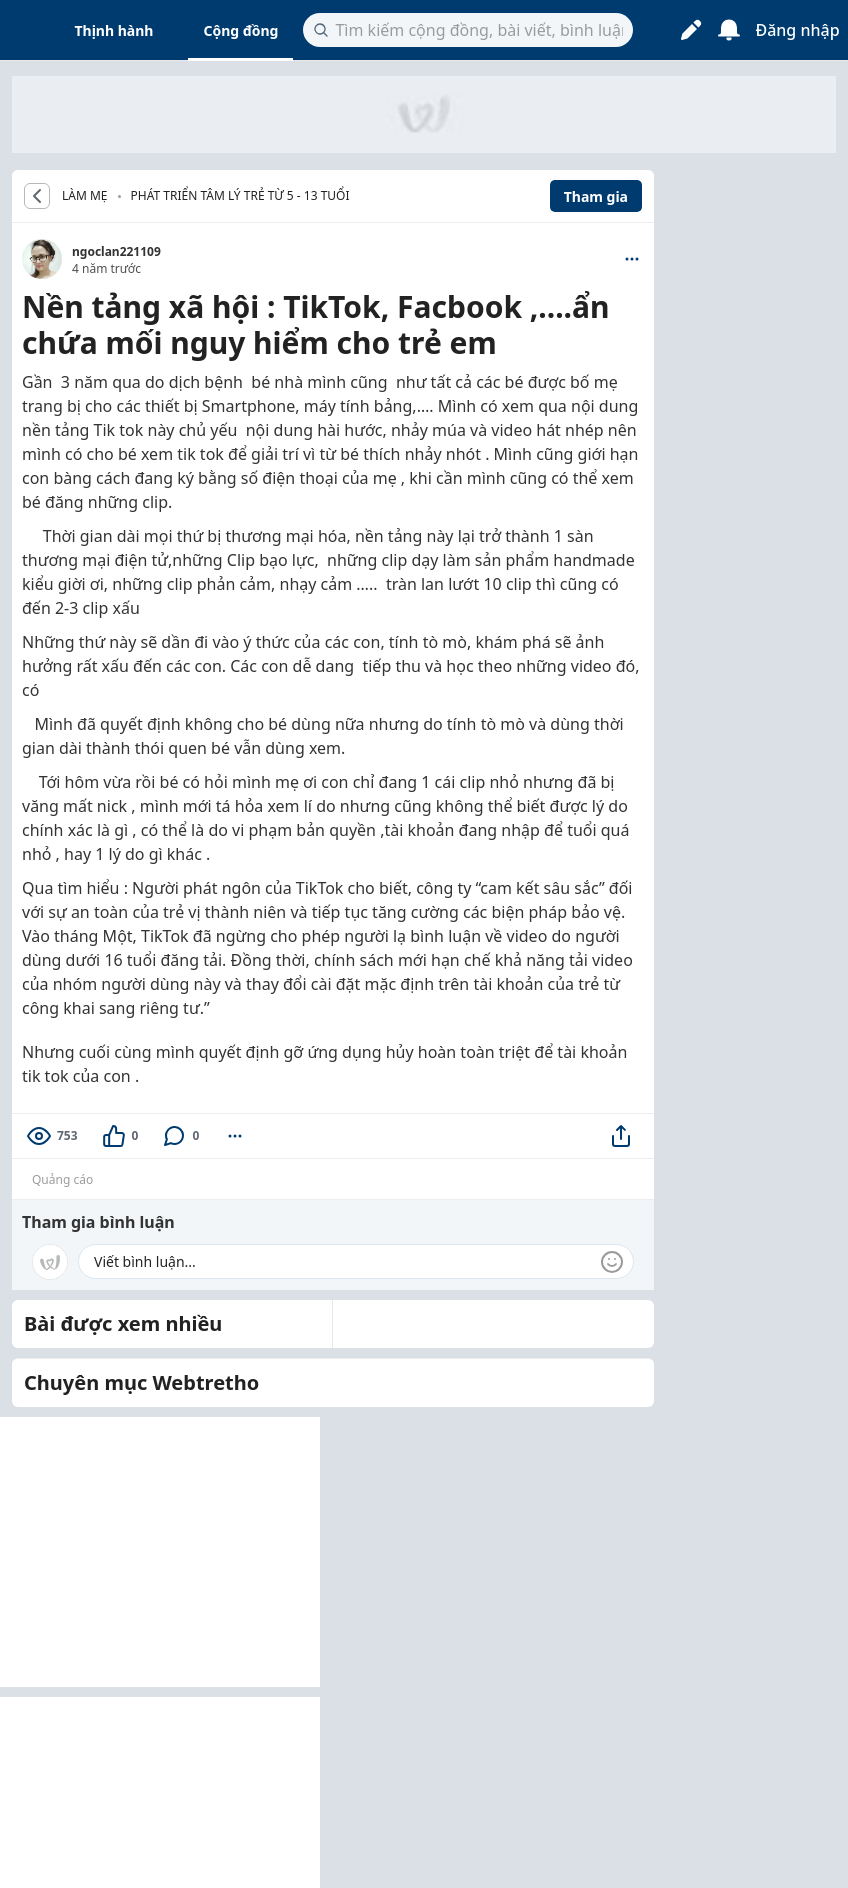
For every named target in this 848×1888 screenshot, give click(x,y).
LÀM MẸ (85, 196)
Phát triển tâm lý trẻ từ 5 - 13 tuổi (240, 195)
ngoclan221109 (116, 251)
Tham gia (596, 196)
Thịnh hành (114, 30)
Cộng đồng (240, 30)
